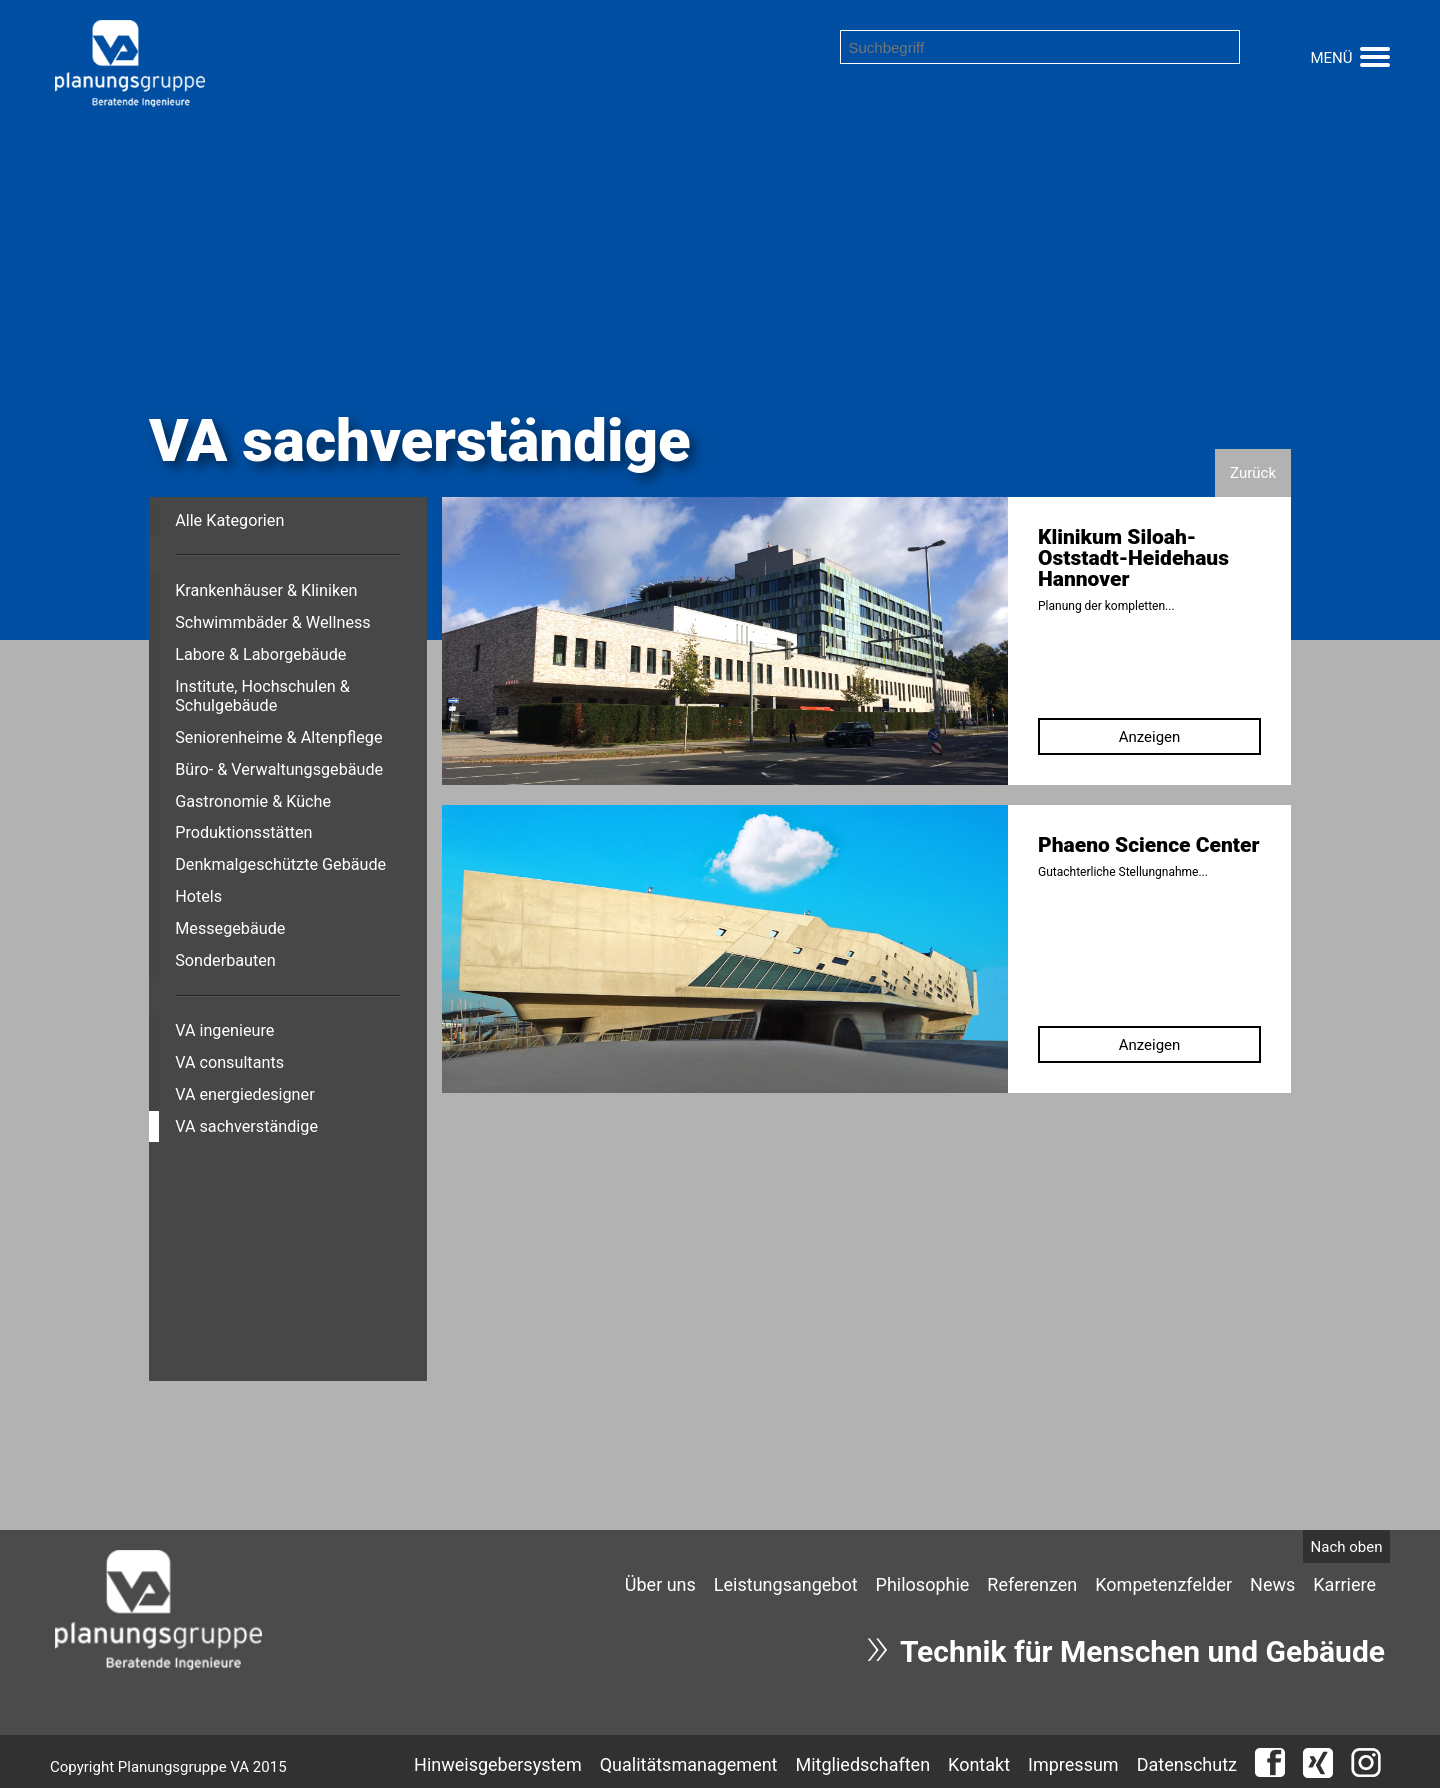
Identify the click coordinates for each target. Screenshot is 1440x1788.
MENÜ (1331, 58)
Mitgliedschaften (863, 1764)
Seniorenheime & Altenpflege (278, 737)
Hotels (198, 896)
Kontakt (979, 1764)
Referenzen (1032, 1584)
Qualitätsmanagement (689, 1764)
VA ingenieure (224, 1030)
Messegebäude (230, 928)
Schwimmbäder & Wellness (273, 622)
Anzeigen (1150, 737)
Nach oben (1347, 1547)
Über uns (660, 1584)
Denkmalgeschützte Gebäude (280, 864)
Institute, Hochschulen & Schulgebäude (262, 696)
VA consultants (229, 1062)
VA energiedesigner (244, 1094)
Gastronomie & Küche (253, 801)
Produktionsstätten (243, 832)
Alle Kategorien (229, 520)
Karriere (1344, 1584)
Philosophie (923, 1584)
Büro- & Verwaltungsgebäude (279, 769)
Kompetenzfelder (1163, 1584)
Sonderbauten (225, 960)
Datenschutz (1187, 1764)
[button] (1375, 54)
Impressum (1073, 1764)
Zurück (1253, 473)
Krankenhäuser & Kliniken (266, 590)
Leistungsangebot (786, 1584)
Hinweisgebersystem (498, 1764)
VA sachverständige (246, 1126)
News (1272, 1584)
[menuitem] (660, 1584)
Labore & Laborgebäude (260, 654)
